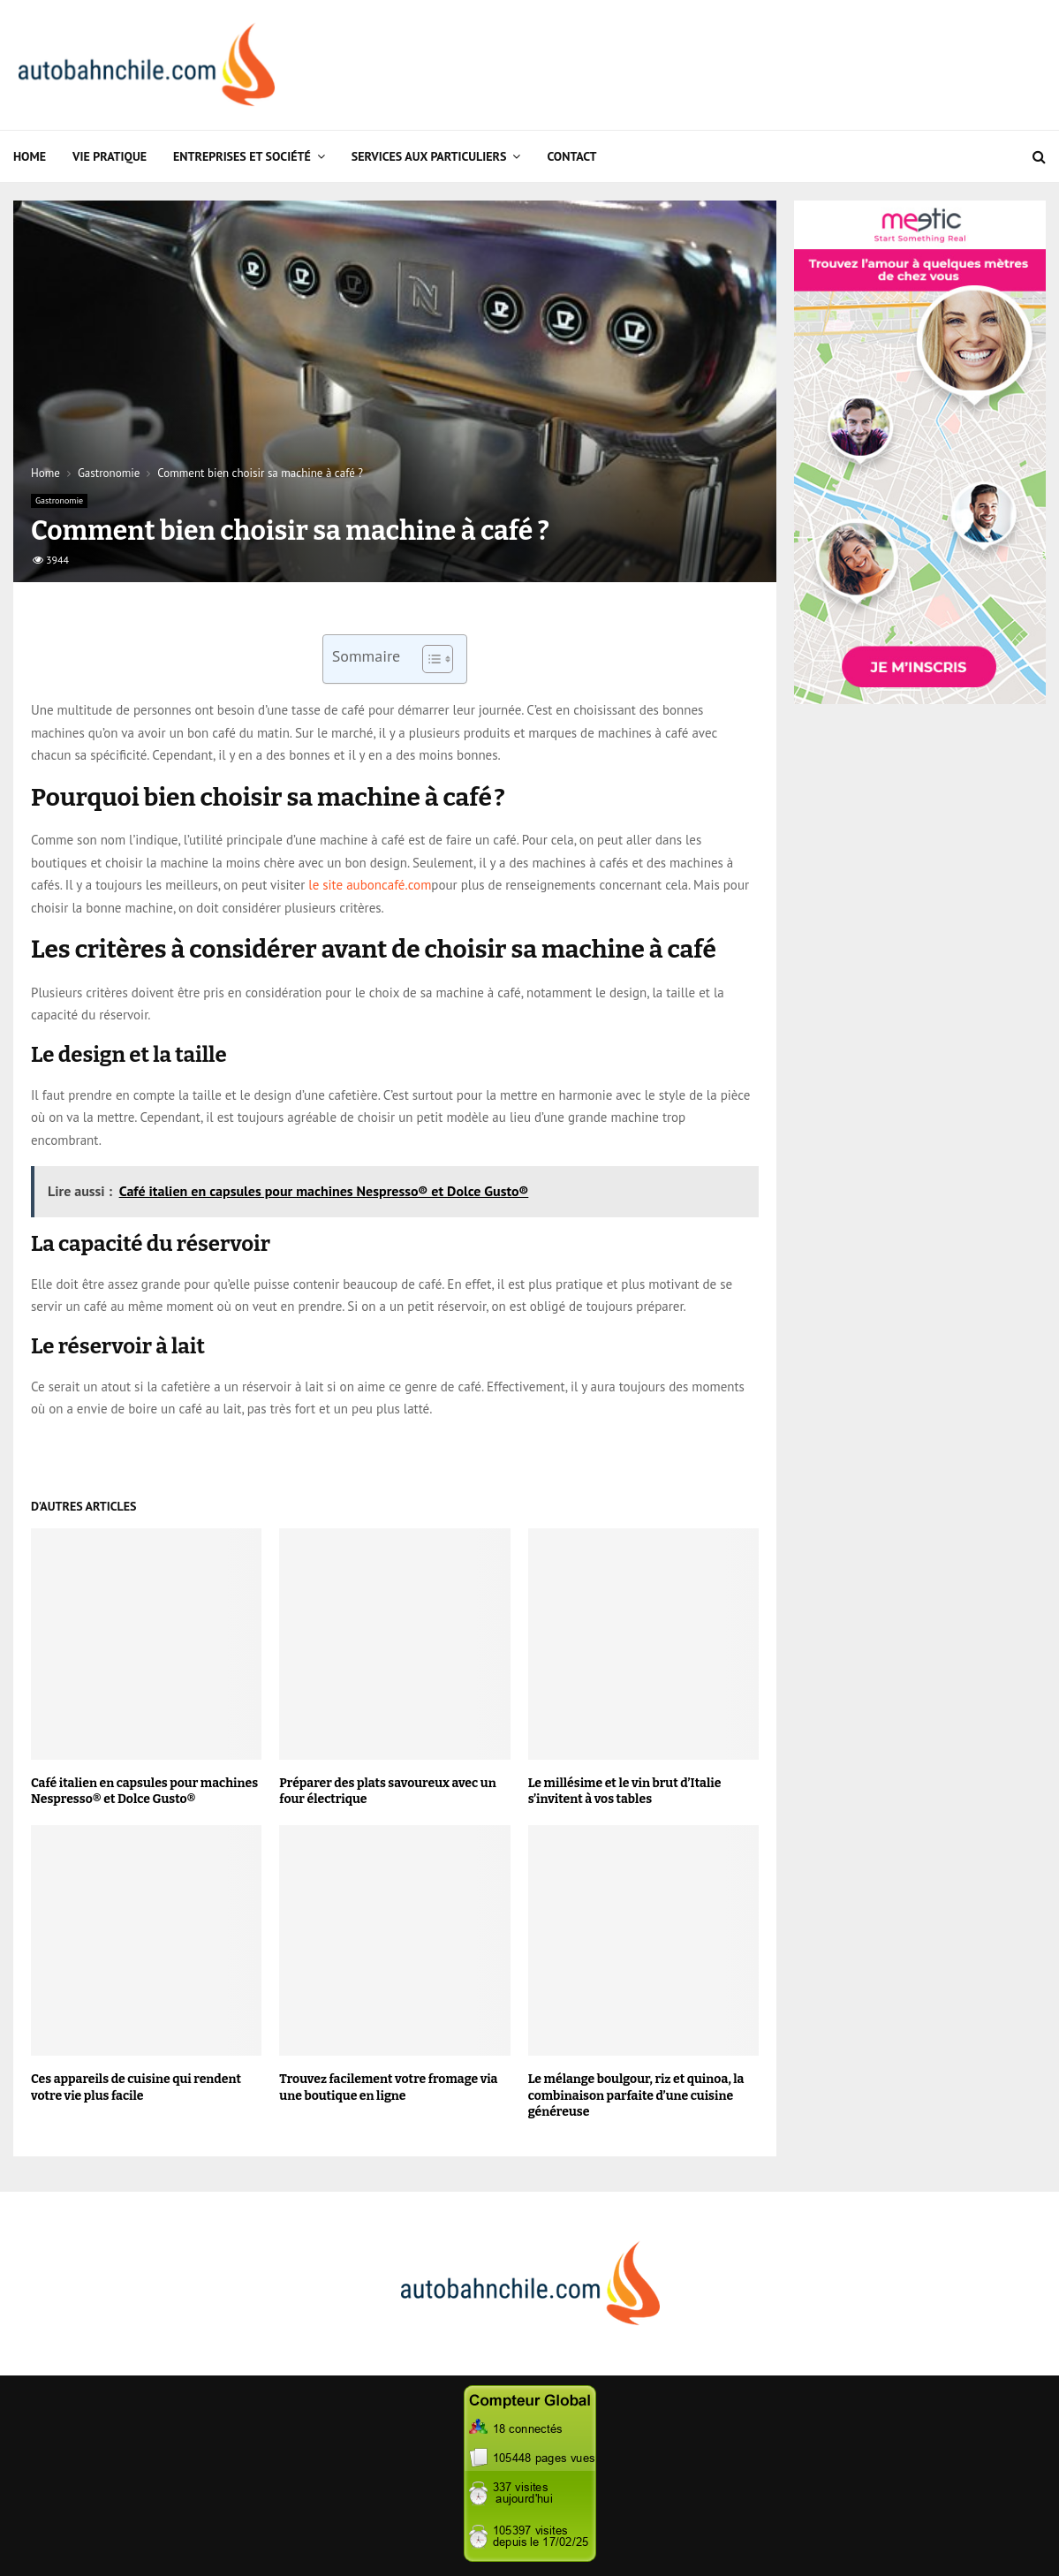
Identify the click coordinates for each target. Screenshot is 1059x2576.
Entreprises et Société (242, 156)
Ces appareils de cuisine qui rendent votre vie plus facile (136, 2087)
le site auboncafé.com (369, 884)
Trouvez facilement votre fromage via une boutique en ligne (388, 2087)
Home (29, 156)
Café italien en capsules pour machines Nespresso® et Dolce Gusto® (144, 1791)
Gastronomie (59, 500)
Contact (571, 156)
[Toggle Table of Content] (429, 659)
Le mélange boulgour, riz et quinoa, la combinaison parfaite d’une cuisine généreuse (636, 2095)
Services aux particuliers (429, 156)
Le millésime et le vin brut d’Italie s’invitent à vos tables (625, 1791)
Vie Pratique (109, 156)
